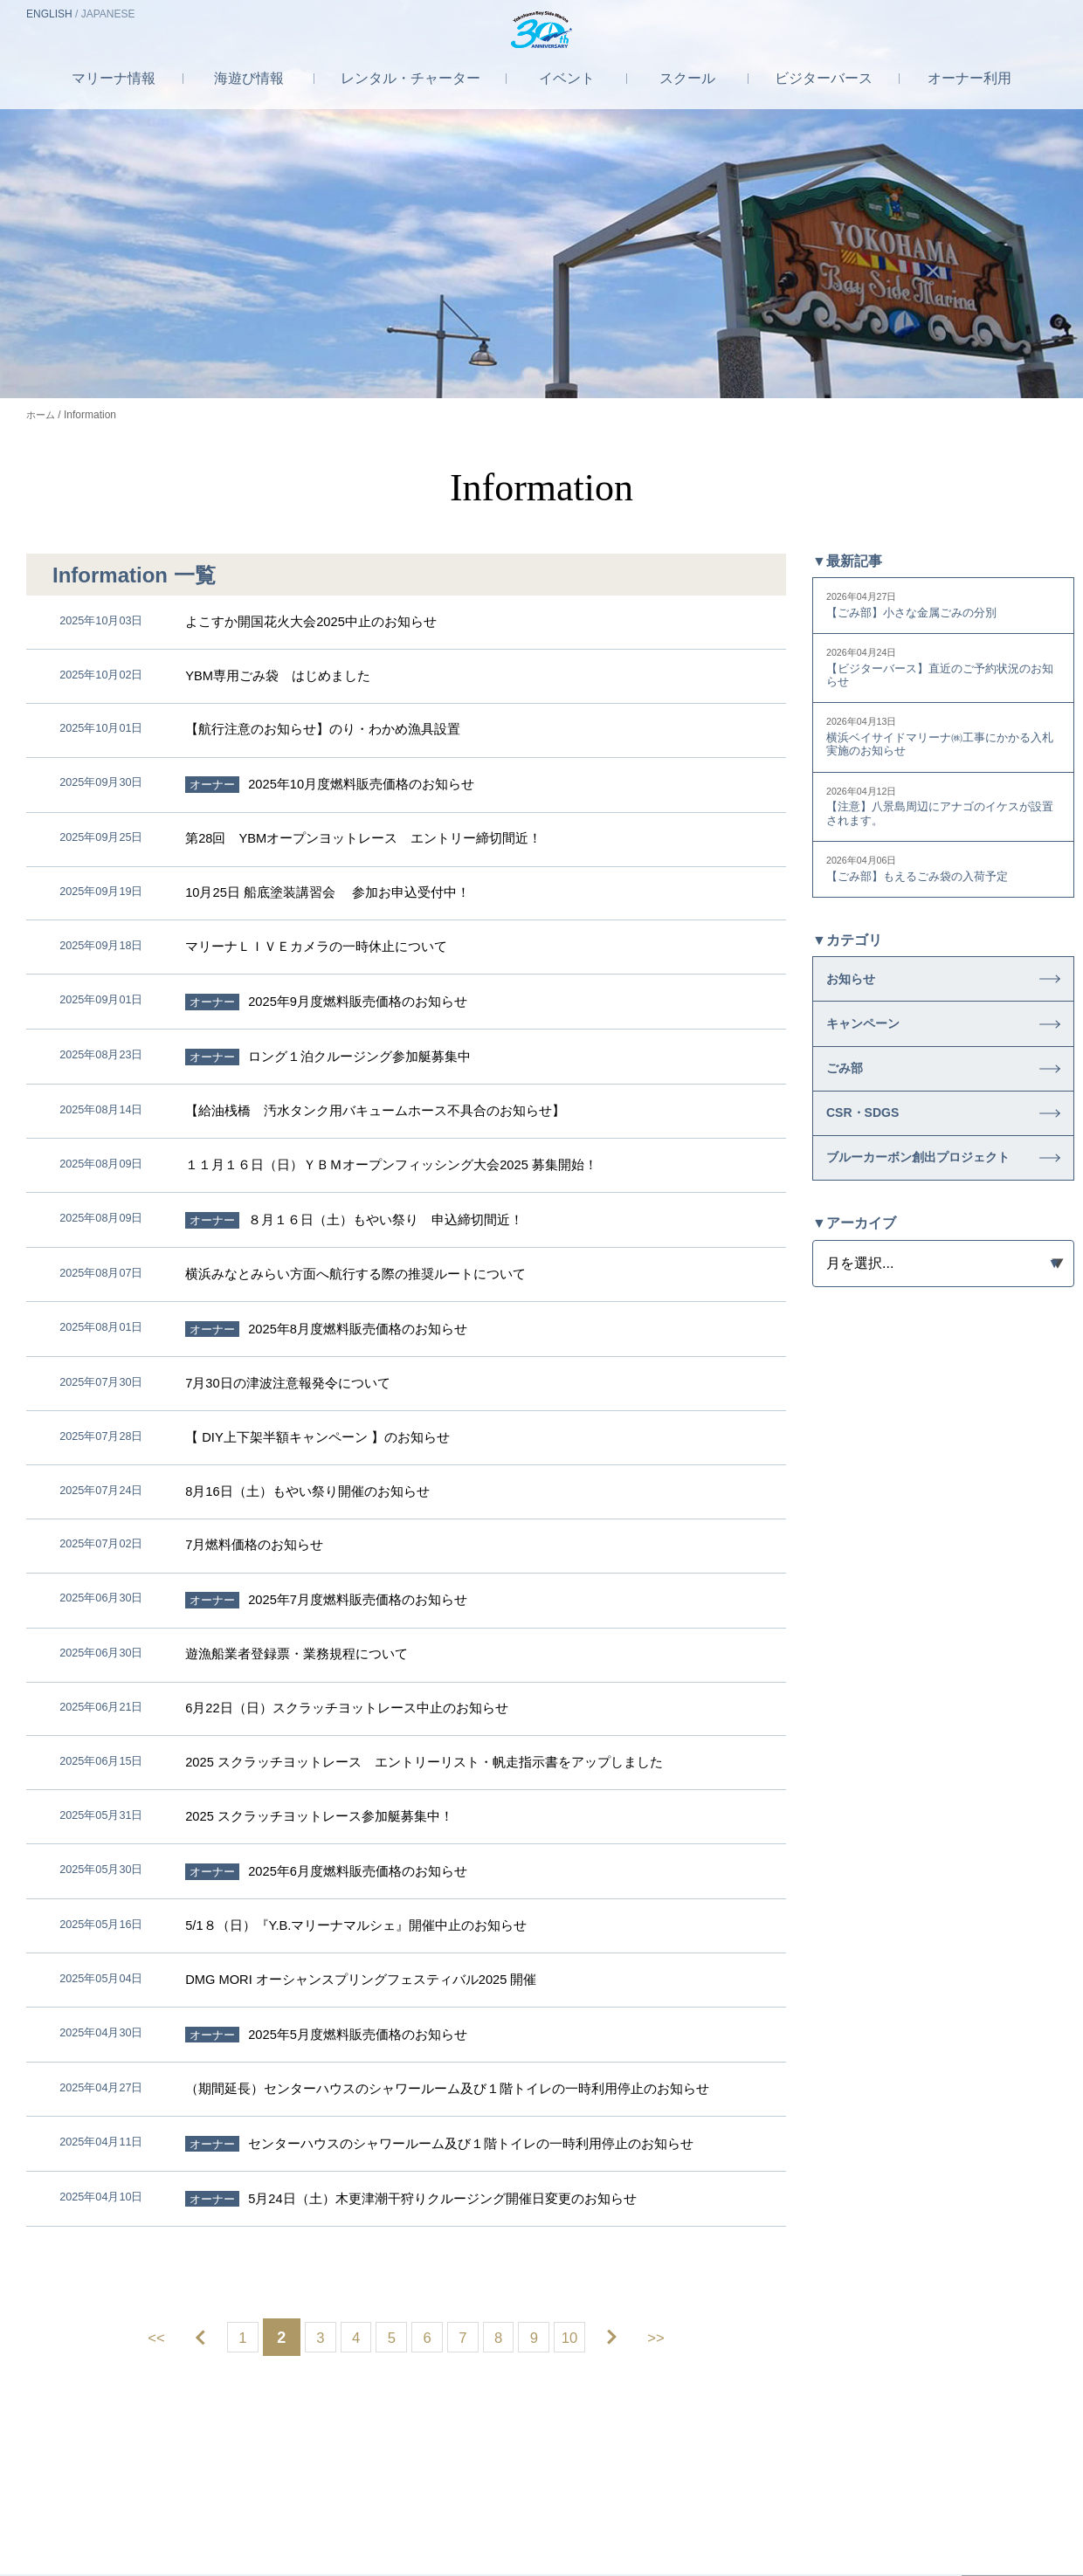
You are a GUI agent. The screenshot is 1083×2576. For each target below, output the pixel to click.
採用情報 (441, 2481)
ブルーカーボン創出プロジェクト (920, 1229)
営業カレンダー (972, 2385)
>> (682, 2030)
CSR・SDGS (873, 1165)
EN (49, 14)
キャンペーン (873, 1056)
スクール (691, 99)
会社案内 (365, 2481)
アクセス (920, 15)
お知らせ (857, 1001)
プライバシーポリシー (554, 2481)
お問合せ (1011, 15)
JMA (730, 2481)
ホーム (42, 415)
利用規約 (666, 2481)
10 (595, 2030)
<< (130, 2030)
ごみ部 (849, 1110)
